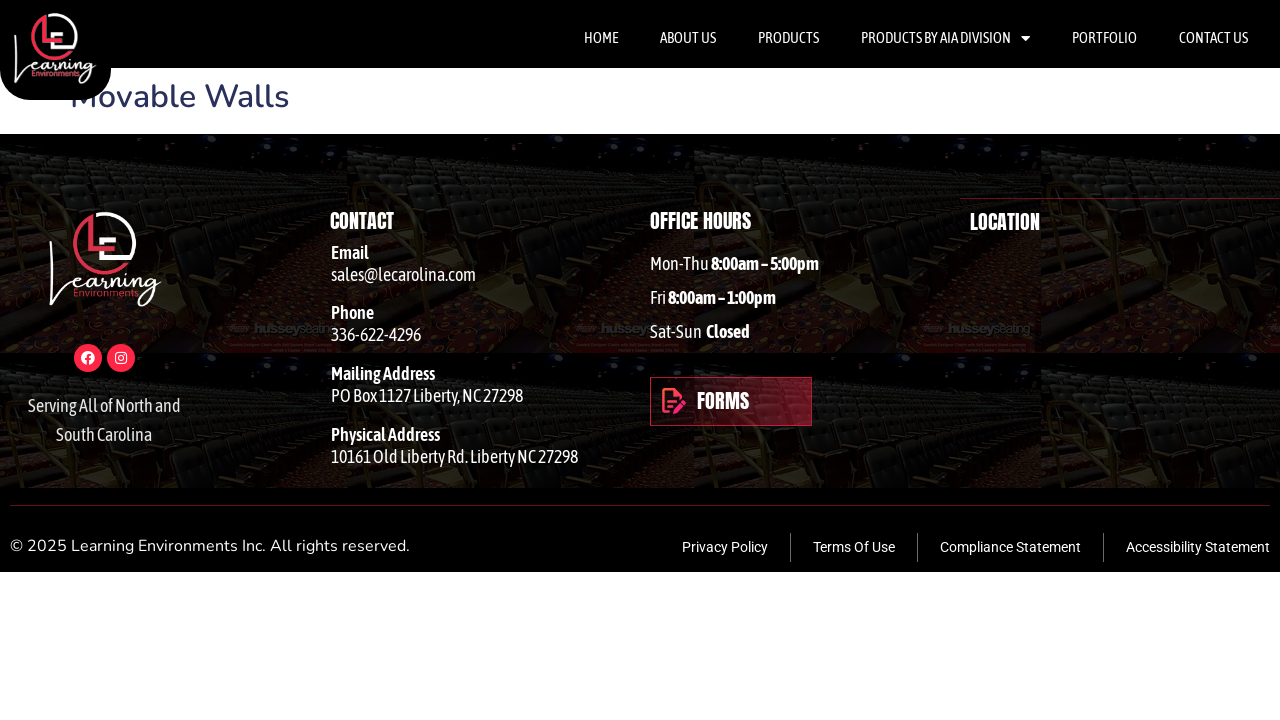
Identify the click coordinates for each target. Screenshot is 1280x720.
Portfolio (1104, 37)
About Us (688, 37)
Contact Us (1213, 37)
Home (601, 37)
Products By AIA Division (945, 38)
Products (788, 37)
